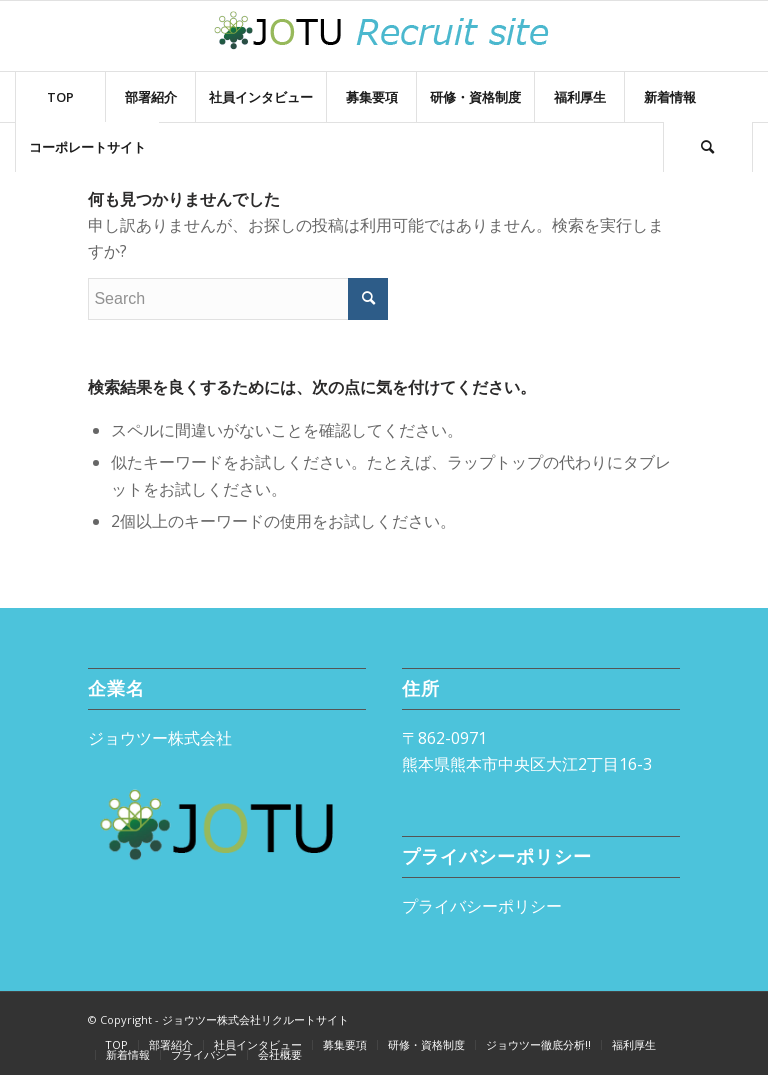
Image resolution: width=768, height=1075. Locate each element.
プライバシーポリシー (482, 906)
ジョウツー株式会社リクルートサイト (255, 1019)
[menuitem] (60, 97)
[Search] (708, 147)
